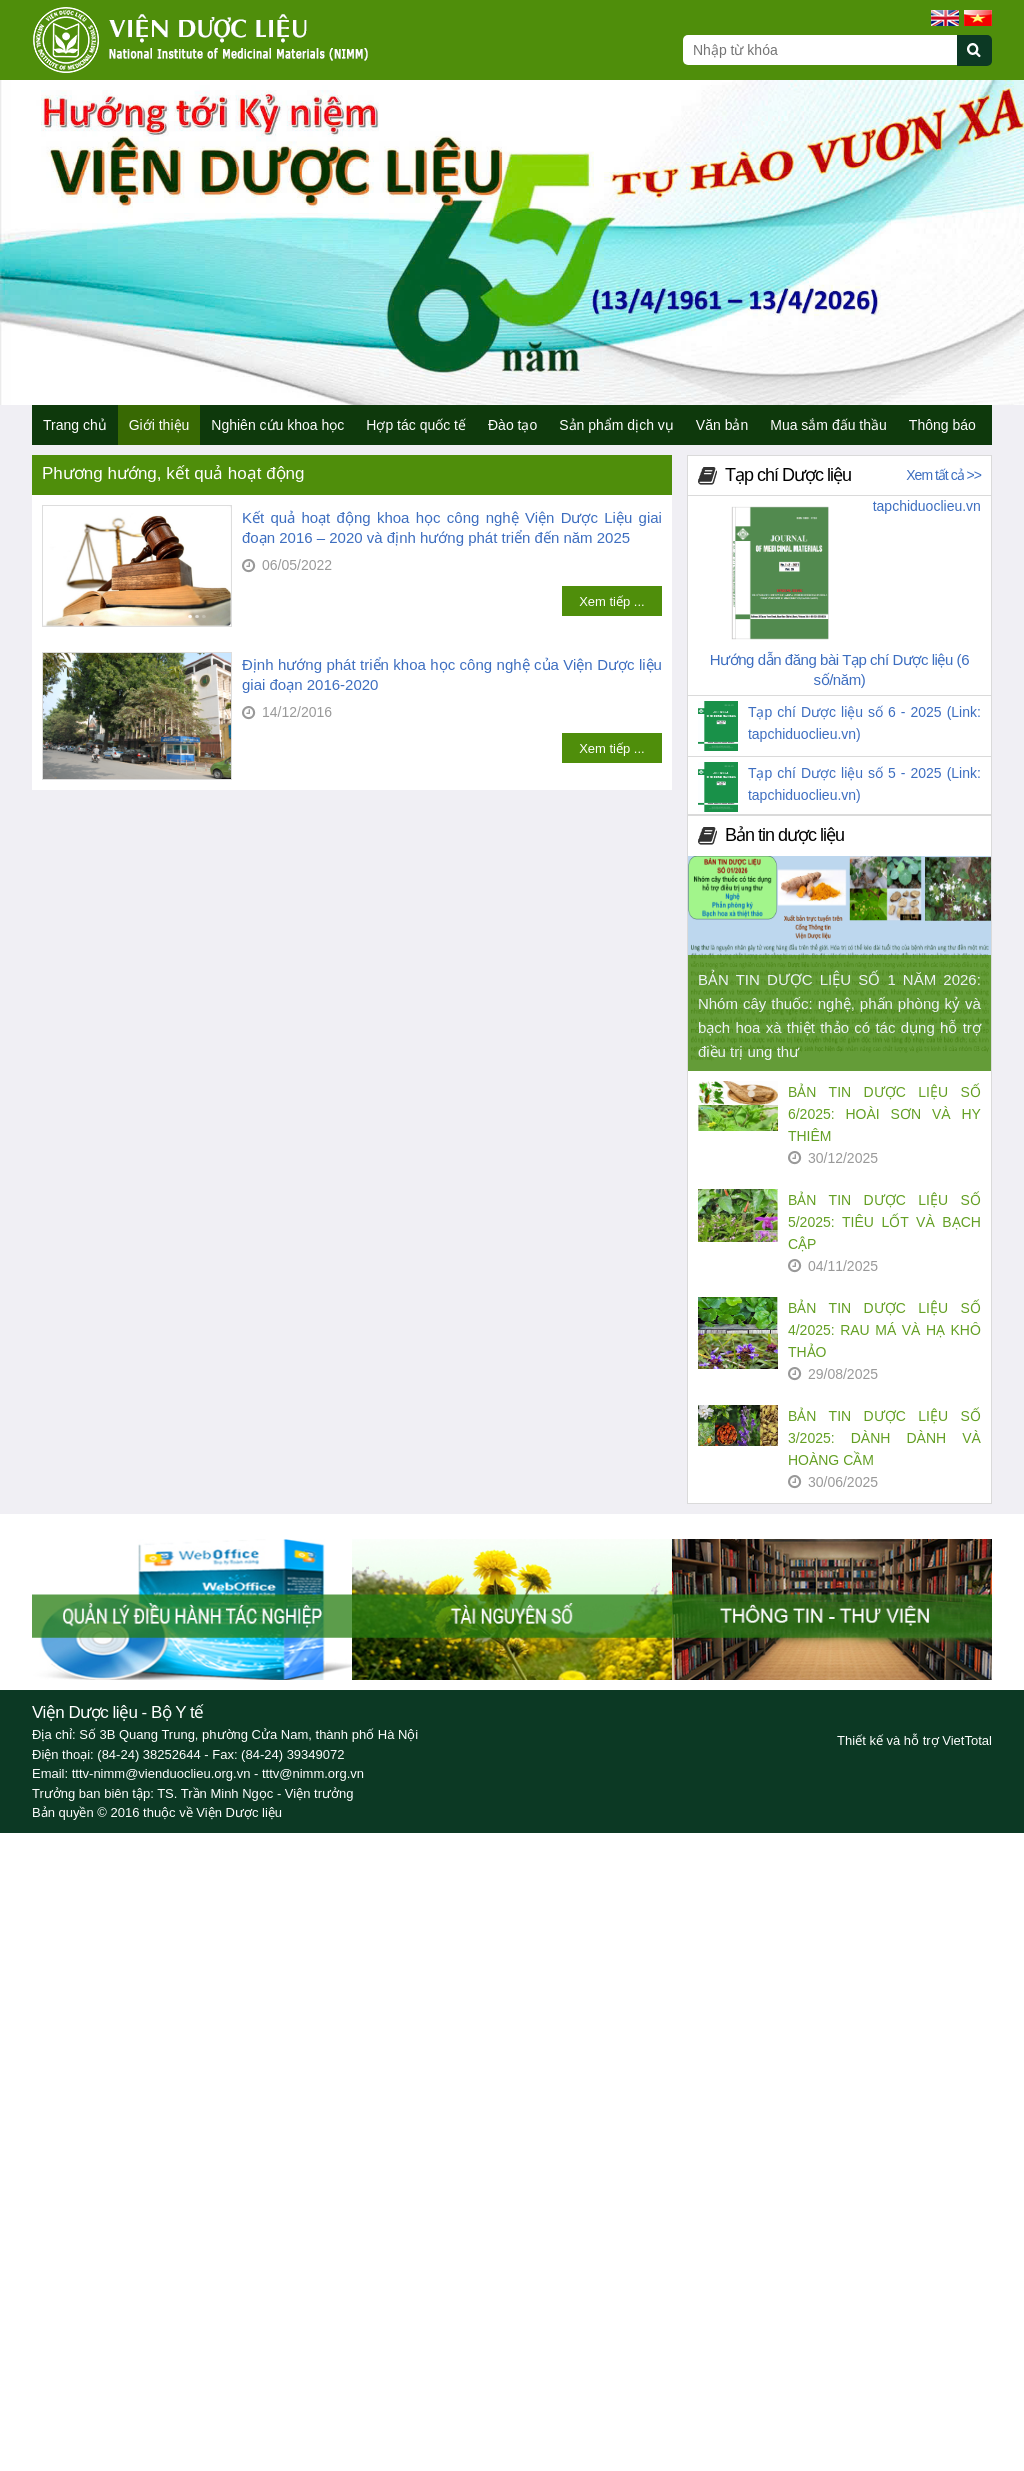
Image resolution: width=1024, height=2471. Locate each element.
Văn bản (722, 425)
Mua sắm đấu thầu (828, 425)
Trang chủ (75, 425)
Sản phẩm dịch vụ (616, 425)
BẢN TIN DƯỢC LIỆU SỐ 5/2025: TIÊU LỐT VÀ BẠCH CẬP (884, 1222)
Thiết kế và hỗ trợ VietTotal (914, 1740)
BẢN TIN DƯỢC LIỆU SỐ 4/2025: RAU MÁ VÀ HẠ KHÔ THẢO (884, 1330)
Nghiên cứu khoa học (277, 425)
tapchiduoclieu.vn (927, 506)
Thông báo (942, 425)
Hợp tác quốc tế (416, 425)
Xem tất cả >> (943, 475)
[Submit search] (983, 61)
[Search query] (820, 50)
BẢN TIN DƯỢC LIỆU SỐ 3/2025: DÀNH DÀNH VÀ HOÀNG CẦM (884, 1438)
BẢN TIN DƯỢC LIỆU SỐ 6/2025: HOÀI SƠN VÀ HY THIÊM (884, 1114)
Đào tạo (512, 425)
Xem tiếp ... (612, 601)
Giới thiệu (159, 425)
